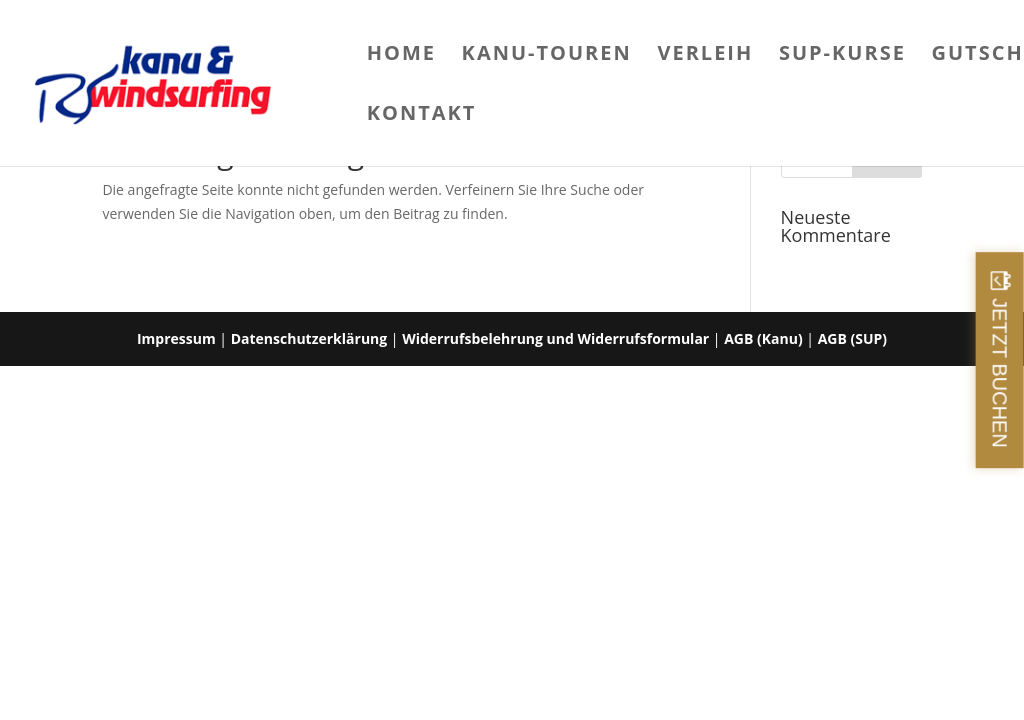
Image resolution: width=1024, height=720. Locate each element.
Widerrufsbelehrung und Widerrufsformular (555, 338)
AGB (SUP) (852, 338)
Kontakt (422, 116)
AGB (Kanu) (763, 338)
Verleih (705, 56)
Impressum (176, 338)
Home (401, 56)
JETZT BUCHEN (1000, 373)
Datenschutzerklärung (309, 338)
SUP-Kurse (842, 56)
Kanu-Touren (547, 56)
